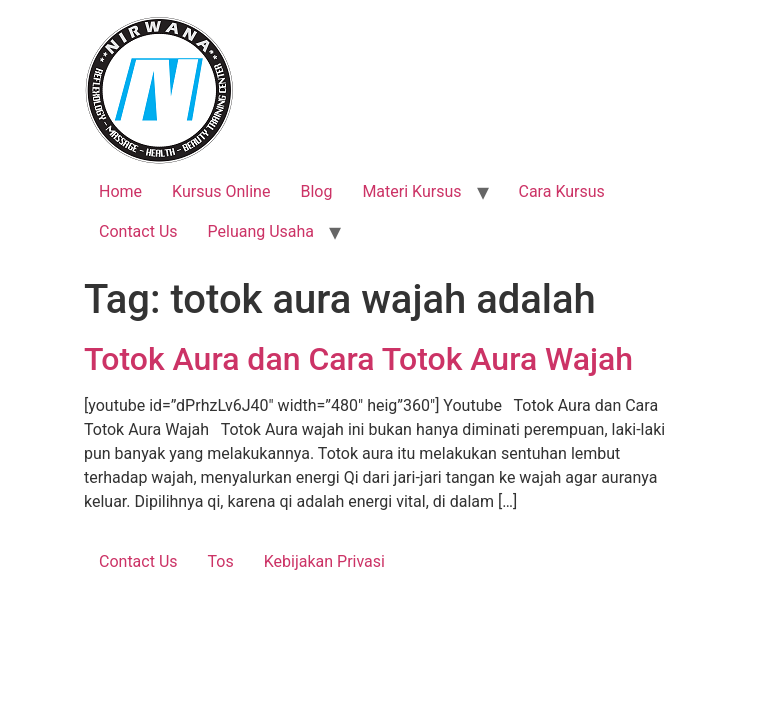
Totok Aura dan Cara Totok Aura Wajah (358, 359)
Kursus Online (221, 191)
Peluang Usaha (261, 231)
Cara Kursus (562, 191)
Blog (316, 191)
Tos (221, 561)
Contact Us (138, 231)
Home (120, 191)
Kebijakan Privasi (324, 561)
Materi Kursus (411, 191)
